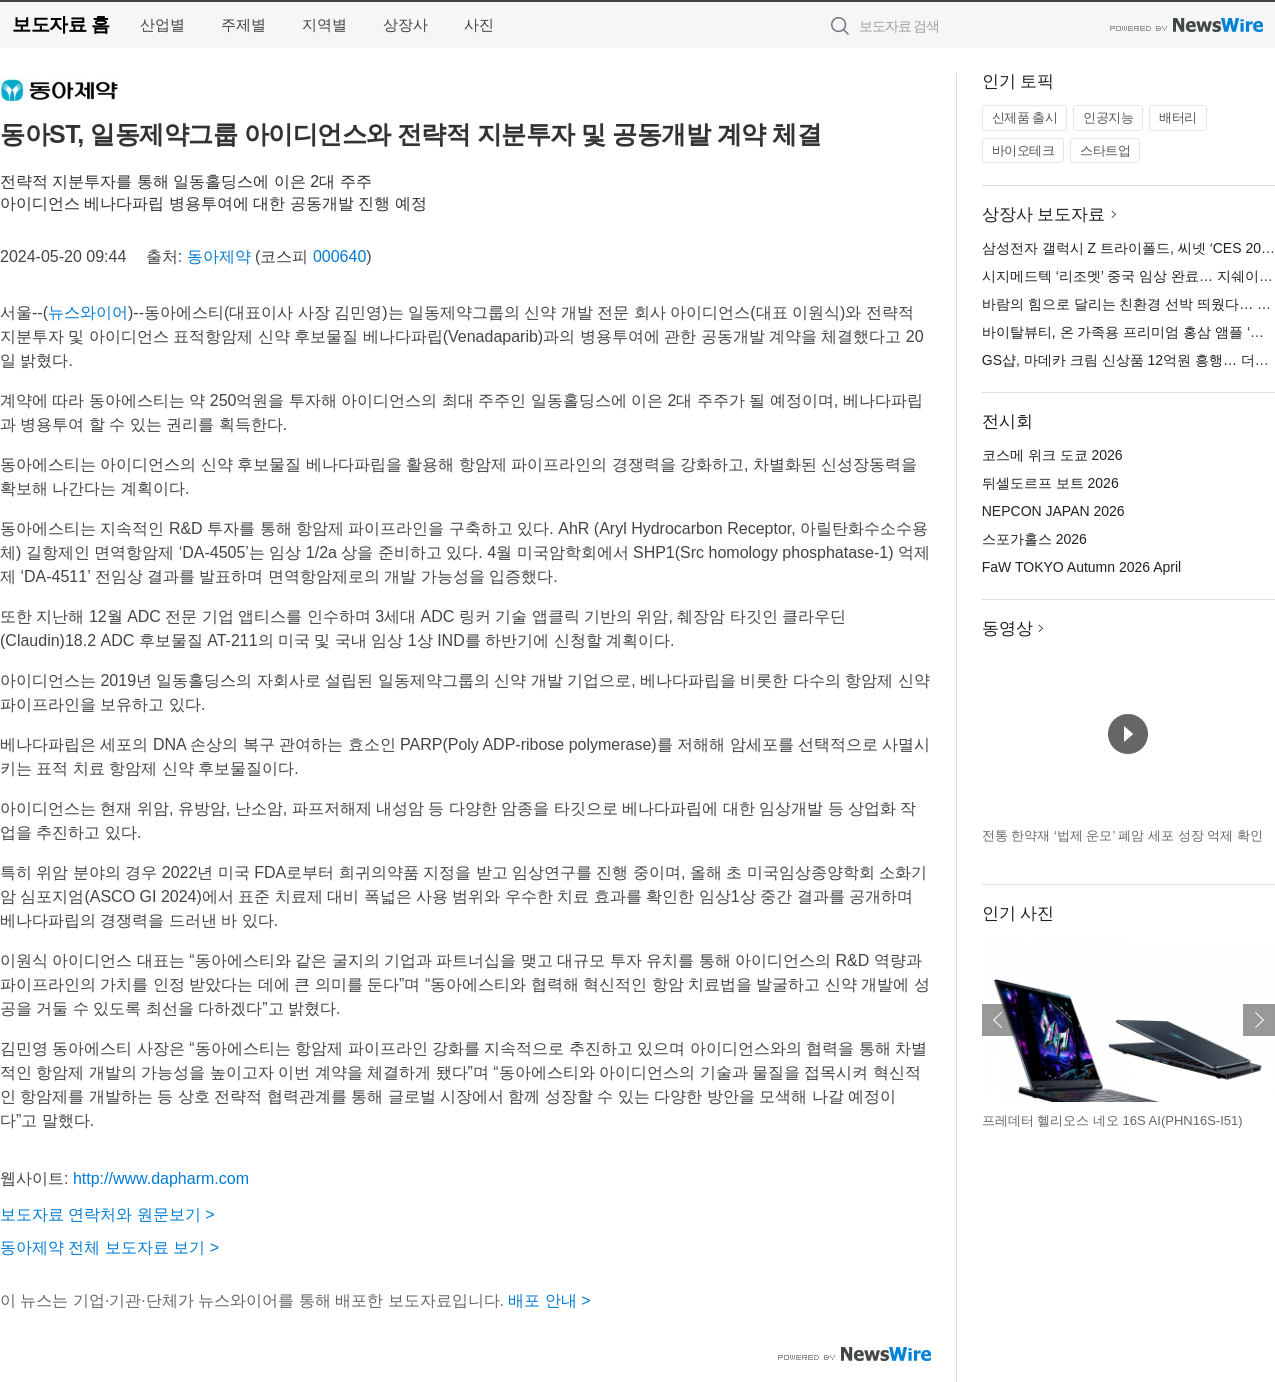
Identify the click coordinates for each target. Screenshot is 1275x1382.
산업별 (162, 24)
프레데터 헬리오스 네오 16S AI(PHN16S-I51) (1112, 1120)
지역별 (324, 24)
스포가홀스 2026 (1034, 539)
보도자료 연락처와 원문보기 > (107, 1214)
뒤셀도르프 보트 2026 (1050, 483)
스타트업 (1105, 150)
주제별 (243, 24)
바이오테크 (1023, 150)
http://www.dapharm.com (161, 1178)
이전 (998, 1020)
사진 (479, 24)
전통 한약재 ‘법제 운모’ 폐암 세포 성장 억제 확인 (1122, 835)
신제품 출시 (1025, 117)
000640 (339, 256)
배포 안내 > (549, 1300)
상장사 (405, 24)
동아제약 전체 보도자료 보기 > (109, 1247)
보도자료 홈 (60, 24)
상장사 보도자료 (1044, 214)
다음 (1259, 1020)
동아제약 (219, 256)
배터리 (1178, 117)
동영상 (1007, 628)
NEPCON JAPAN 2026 (1053, 511)
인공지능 (1108, 117)
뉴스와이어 (88, 312)
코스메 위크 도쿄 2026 (1052, 455)
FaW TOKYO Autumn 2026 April (1081, 567)
